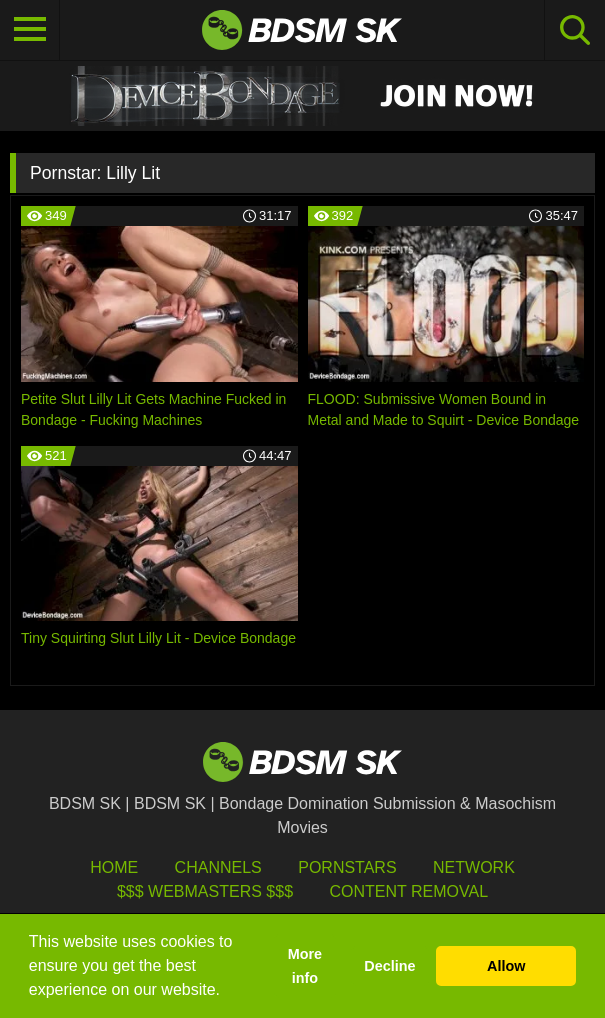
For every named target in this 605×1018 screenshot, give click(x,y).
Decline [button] (389, 966)
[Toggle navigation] (30, 30)
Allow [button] (506, 966)
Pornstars (347, 867)
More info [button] (305, 966)
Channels (218, 867)
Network (474, 867)
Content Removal (408, 891)
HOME (114, 867)
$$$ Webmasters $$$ (205, 891)
